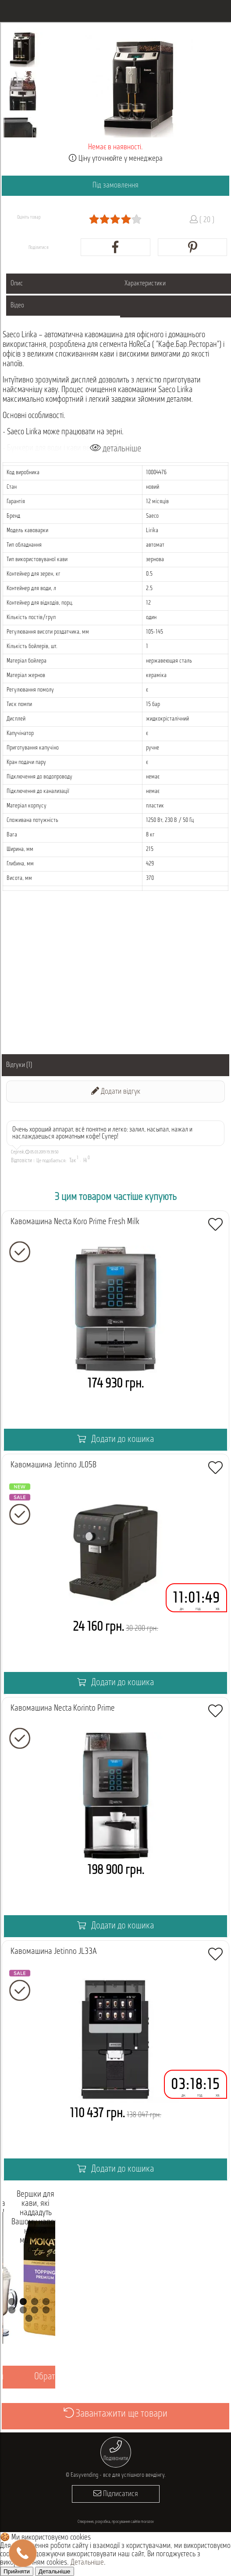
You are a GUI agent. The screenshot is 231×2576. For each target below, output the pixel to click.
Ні (85, 1161)
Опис (17, 283)
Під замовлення (115, 185)
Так (72, 1161)
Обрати (46, 2377)
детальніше (115, 448)
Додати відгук (115, 1091)
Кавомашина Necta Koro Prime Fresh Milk (75, 1222)
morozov (147, 2521)
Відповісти (21, 1161)
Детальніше (87, 2562)
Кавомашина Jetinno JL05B (53, 1465)
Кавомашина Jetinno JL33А (54, 1951)
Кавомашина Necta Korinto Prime (63, 1708)
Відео (17, 305)
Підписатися (115, 2493)
